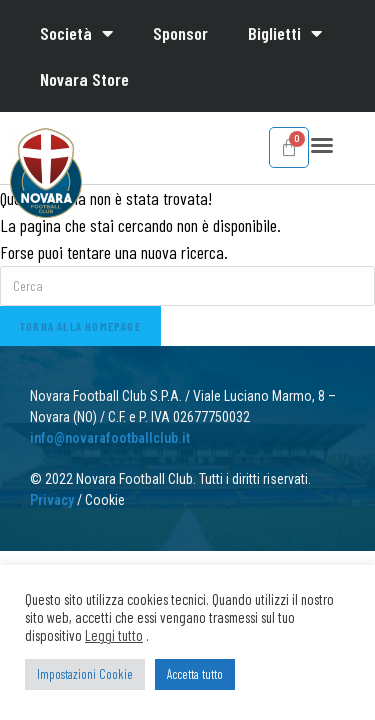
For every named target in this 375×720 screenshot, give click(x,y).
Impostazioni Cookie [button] (85, 674)
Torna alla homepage (80, 326)
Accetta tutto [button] (195, 674)
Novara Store (84, 79)
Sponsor (180, 33)
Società (76, 33)
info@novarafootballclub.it (110, 438)
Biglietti (285, 33)
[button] (322, 145)
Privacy (52, 500)
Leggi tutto (114, 635)
